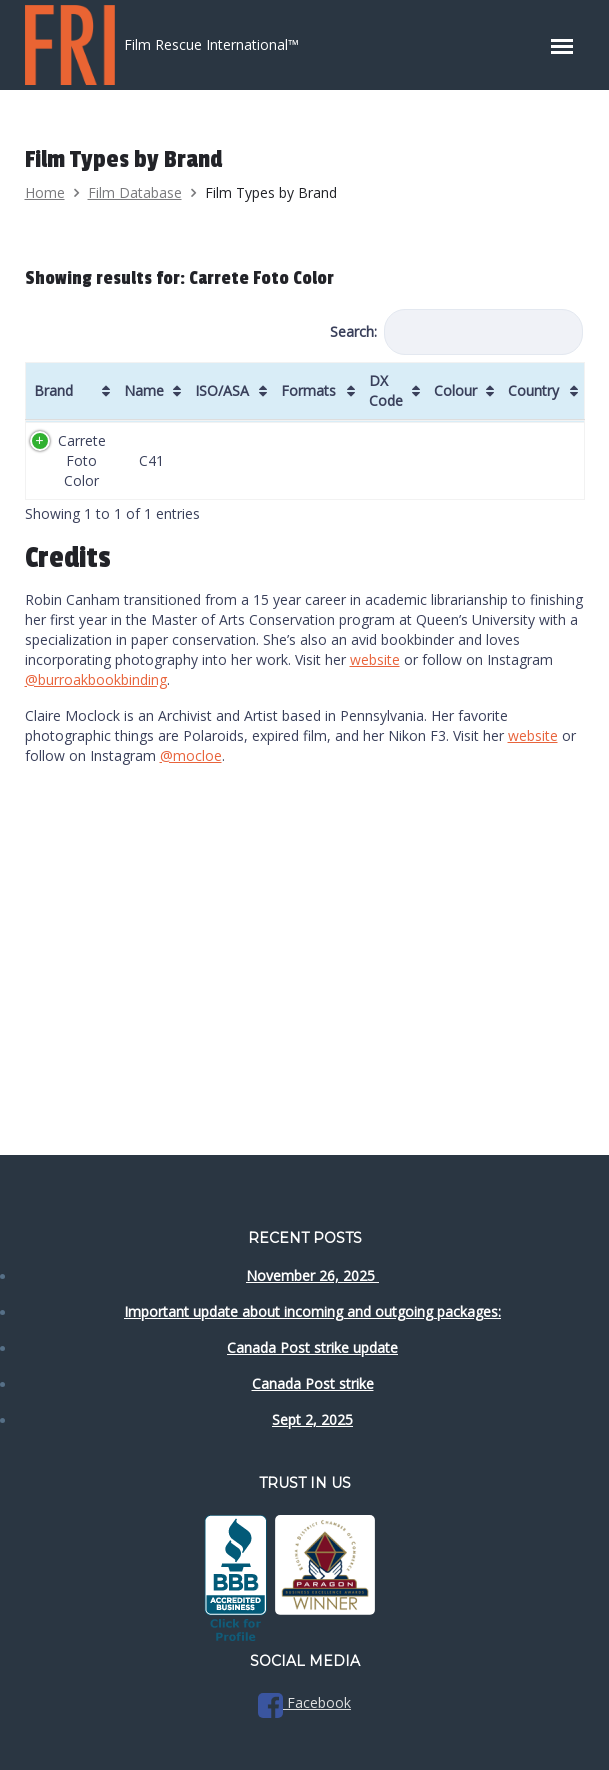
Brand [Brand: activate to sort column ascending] (53, 390)
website (375, 659)
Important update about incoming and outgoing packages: (312, 1311)
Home (45, 192)
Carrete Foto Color (82, 460)
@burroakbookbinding (96, 679)
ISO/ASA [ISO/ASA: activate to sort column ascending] (222, 390)
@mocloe (191, 755)
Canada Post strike (313, 1383)
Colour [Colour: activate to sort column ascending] (455, 390)
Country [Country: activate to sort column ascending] (533, 390)
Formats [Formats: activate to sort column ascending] (308, 390)
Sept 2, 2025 (312, 1419)
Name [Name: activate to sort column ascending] (144, 390)
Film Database (135, 192)
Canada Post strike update (312, 1347)
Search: (456, 332)
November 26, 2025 (312, 1275)
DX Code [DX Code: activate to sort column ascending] (386, 390)
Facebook (304, 1702)
